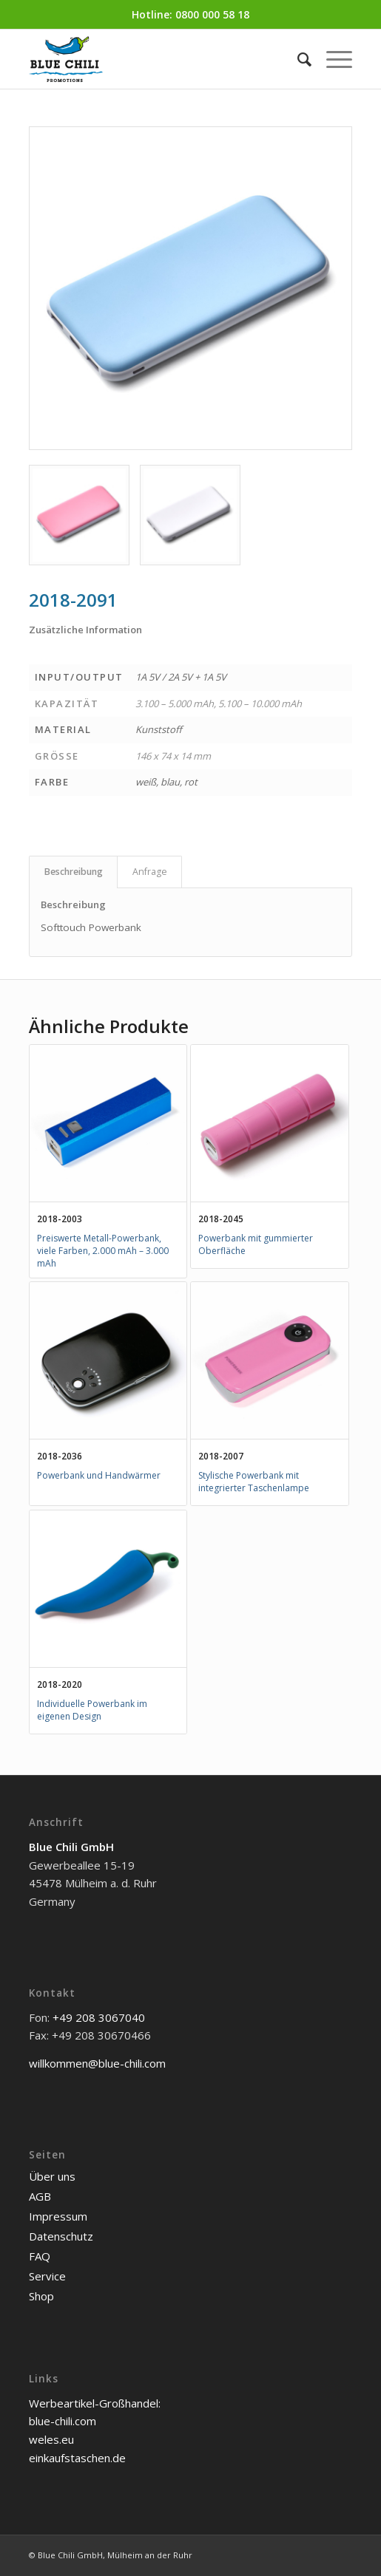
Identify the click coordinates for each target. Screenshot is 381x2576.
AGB (40, 2196)
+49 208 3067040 (99, 2017)
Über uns (52, 2176)
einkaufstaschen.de (77, 2457)
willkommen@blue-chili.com (97, 2063)
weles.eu (51, 2439)
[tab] (73, 872)
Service (47, 2276)
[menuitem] (297, 59)
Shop (41, 2296)
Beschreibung (73, 871)
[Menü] (331, 59)
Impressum (58, 2216)
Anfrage (149, 871)
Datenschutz (61, 2236)
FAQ (39, 2256)
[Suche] (297, 59)
